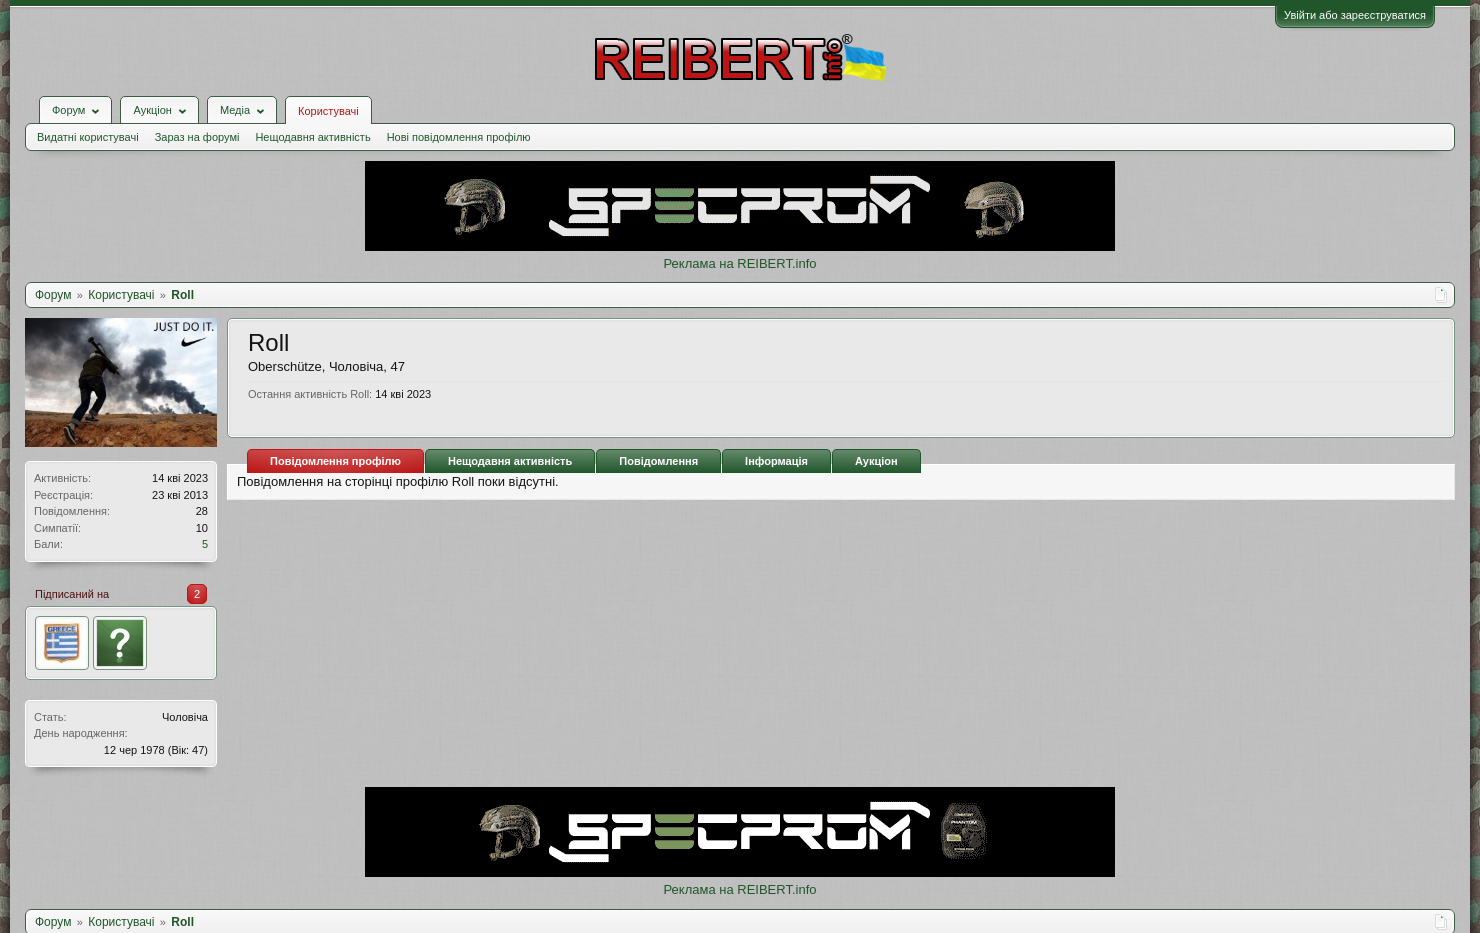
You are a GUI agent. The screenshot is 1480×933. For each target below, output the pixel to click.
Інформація (776, 461)
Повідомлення (658, 461)
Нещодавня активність (312, 137)
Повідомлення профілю (335, 461)
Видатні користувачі (88, 137)
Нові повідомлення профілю (459, 137)
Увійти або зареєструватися (1355, 15)
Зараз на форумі (197, 137)
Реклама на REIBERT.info (739, 263)
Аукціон (876, 461)
